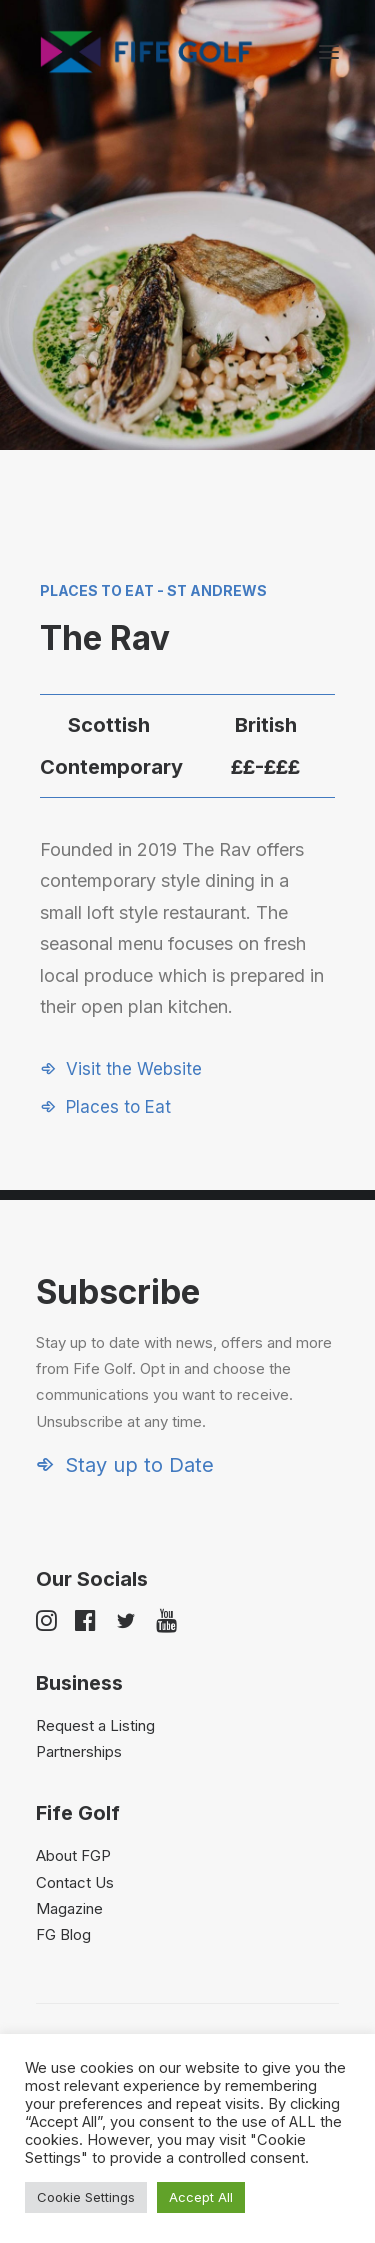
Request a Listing (95, 1725)
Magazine (69, 1908)
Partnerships (79, 1751)
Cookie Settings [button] (86, 2197)
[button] (329, 52)
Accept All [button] (201, 2197)
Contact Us (75, 1882)
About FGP (73, 1855)
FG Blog (63, 1934)
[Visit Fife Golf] (147, 52)
